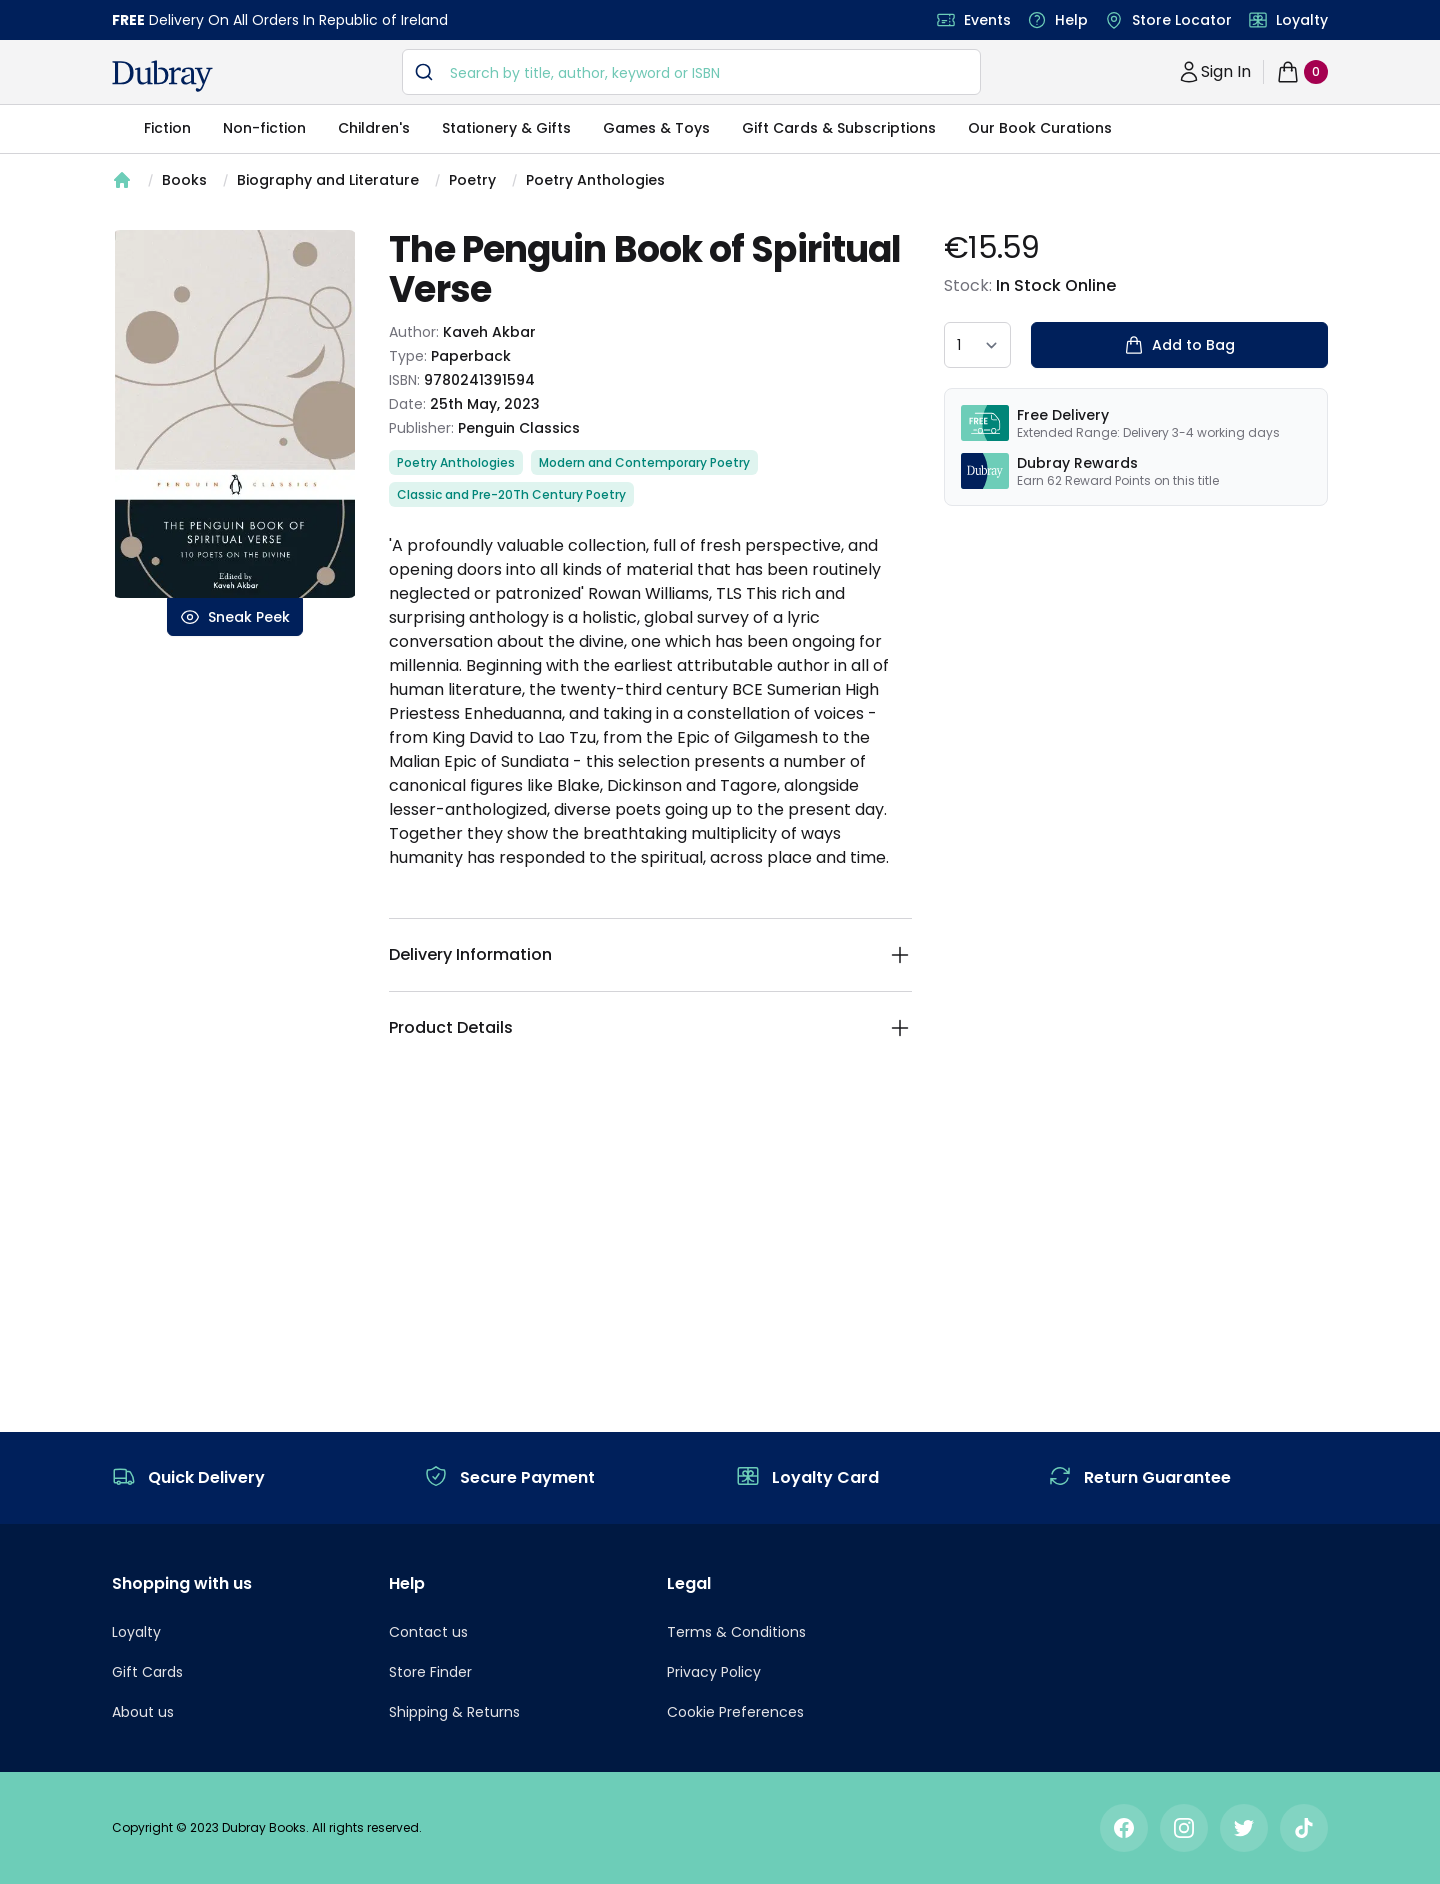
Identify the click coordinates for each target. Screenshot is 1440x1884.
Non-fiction (264, 128)
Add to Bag (1179, 345)
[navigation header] (162, 76)
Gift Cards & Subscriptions (839, 128)
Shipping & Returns (454, 1712)
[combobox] (691, 72)
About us (143, 1712)
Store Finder (430, 1672)
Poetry (472, 180)
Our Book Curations (1040, 128)
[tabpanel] (234, 414)
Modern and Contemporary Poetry (644, 462)
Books (184, 180)
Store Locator (1182, 20)
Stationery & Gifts (506, 128)
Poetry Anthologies (595, 180)
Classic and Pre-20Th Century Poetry (511, 494)
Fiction (167, 128)
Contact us (428, 1632)
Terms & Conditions (736, 1632)
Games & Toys (656, 128)
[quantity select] (977, 345)
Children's (374, 128)
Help (1071, 20)
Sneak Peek (235, 617)
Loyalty (1302, 20)
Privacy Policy (714, 1672)
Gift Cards (147, 1672)
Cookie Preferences (735, 1712)
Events (987, 20)
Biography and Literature (328, 180)
